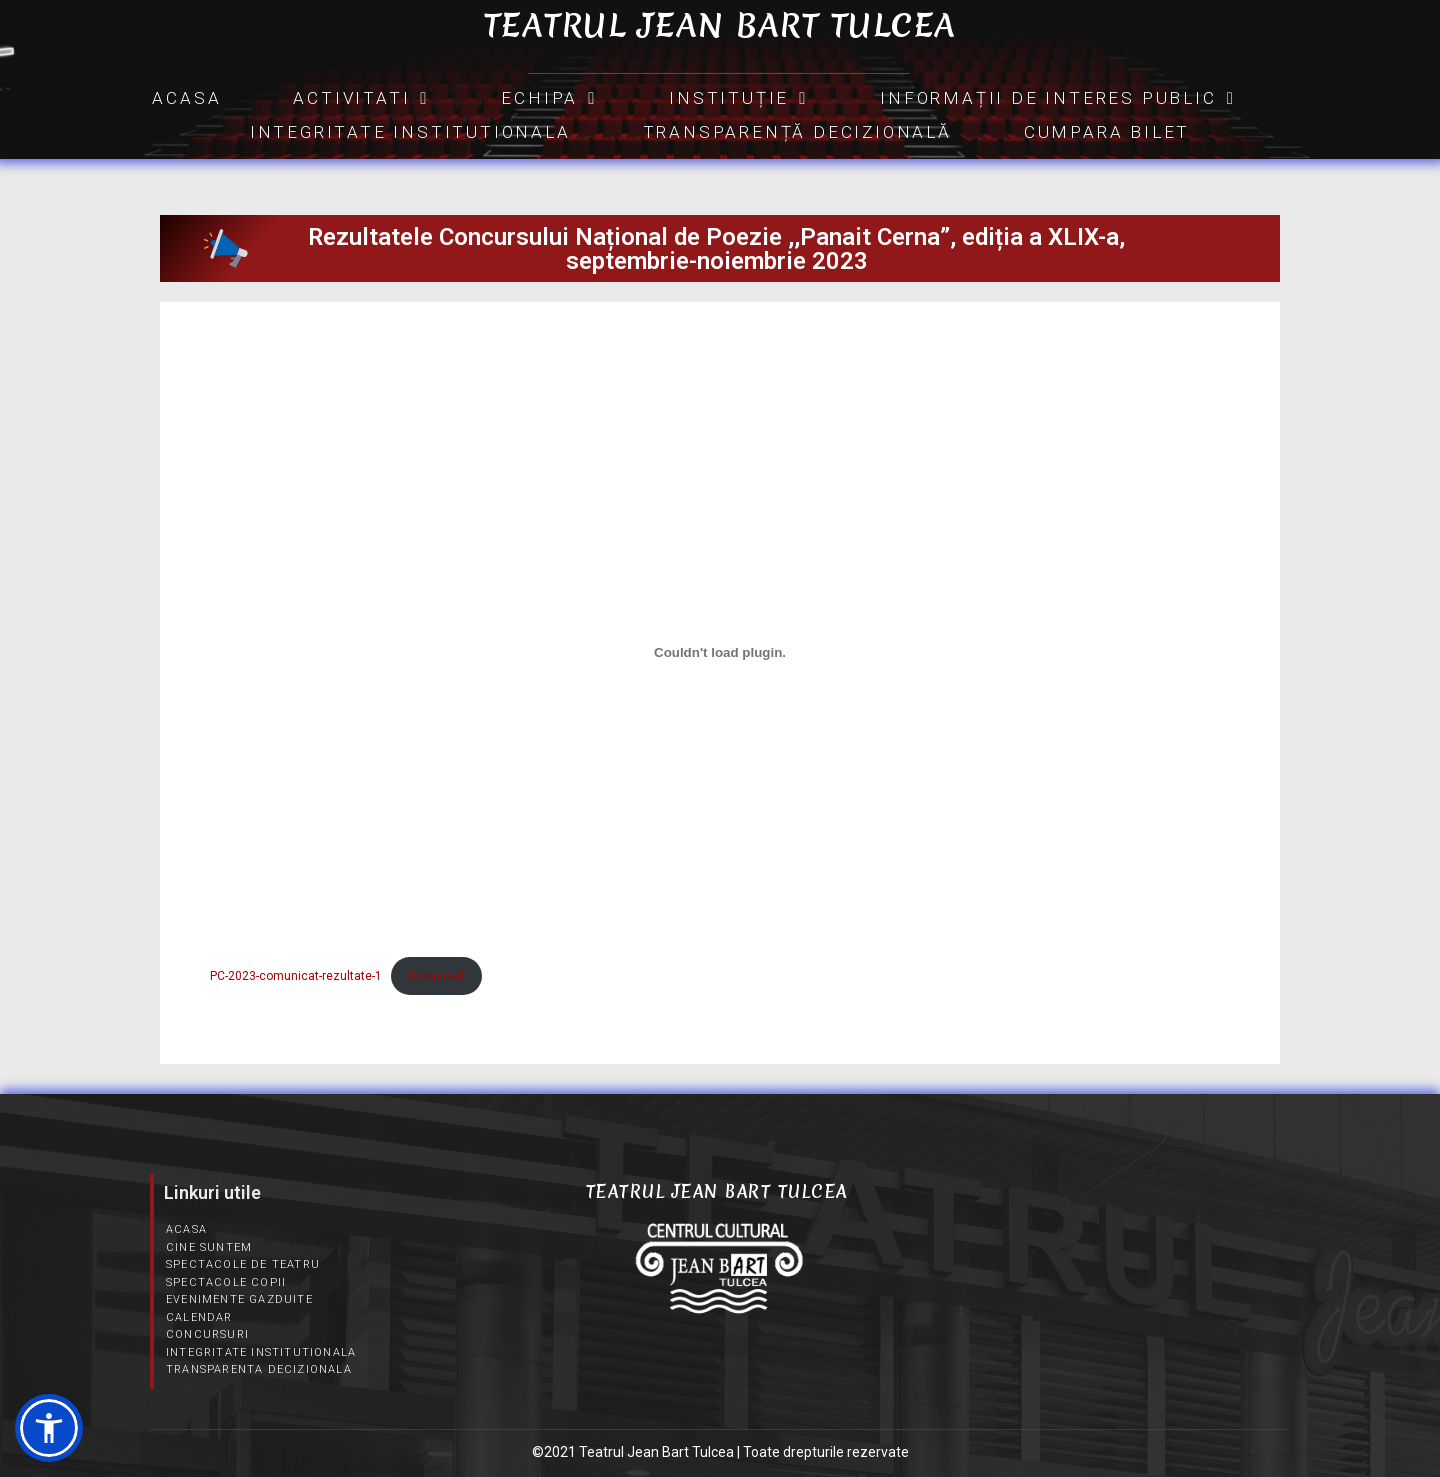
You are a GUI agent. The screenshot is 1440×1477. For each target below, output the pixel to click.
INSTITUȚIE (738, 98)
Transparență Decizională (797, 132)
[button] (49, 1428)
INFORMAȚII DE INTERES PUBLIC (1057, 98)
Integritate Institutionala (410, 132)
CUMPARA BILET (1107, 132)
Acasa (186, 98)
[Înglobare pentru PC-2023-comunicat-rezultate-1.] (720, 652)
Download (436, 976)
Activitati (361, 98)
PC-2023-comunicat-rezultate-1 (296, 976)
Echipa (549, 98)
